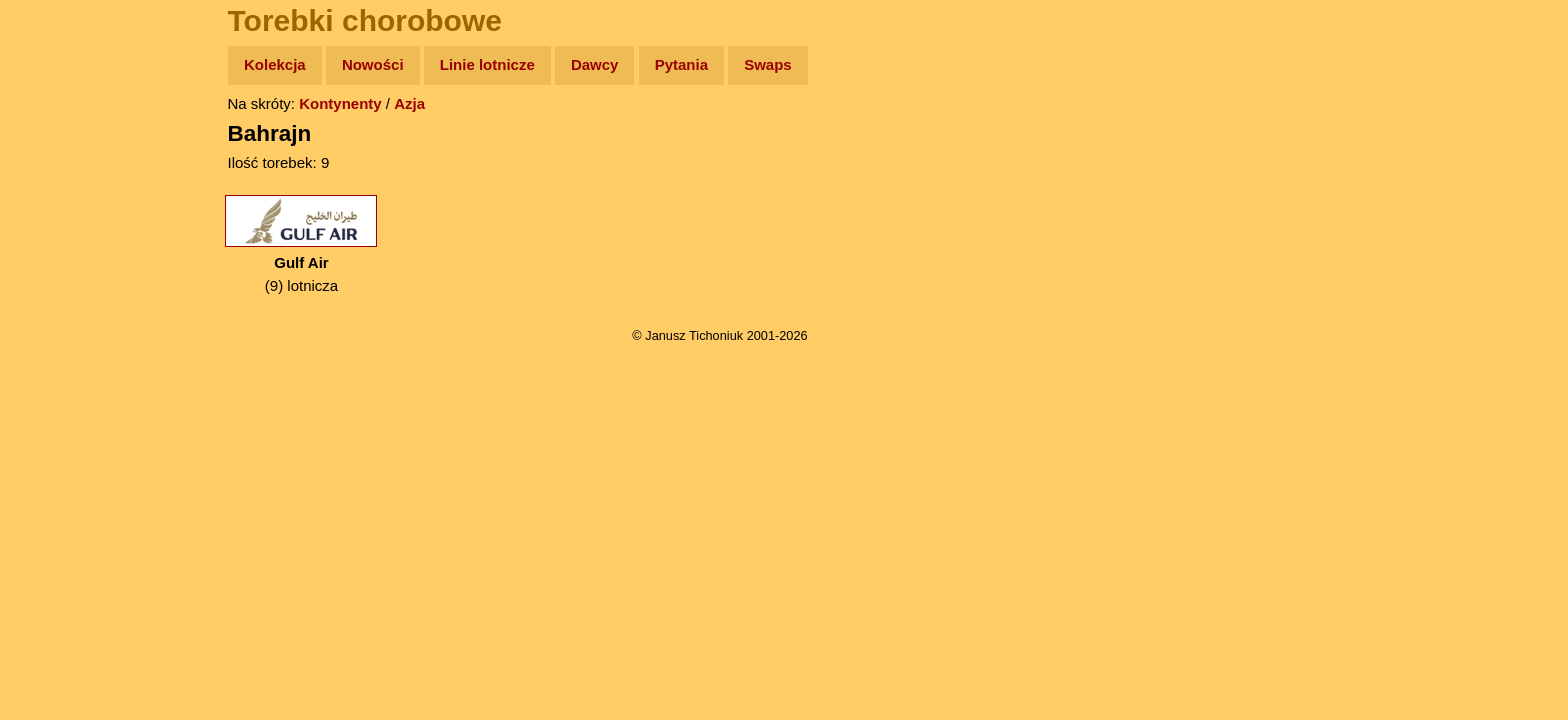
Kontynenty (340, 103)
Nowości (373, 64)
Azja (409, 103)
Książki (59, 258)
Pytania (681, 64)
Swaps (768, 64)
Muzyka (60, 296)
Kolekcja (275, 64)
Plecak (57, 335)
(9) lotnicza (301, 244)
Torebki (60, 412)
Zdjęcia (59, 181)
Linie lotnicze (487, 64)
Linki (51, 373)
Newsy (57, 219)
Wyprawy (66, 142)
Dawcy (595, 64)
